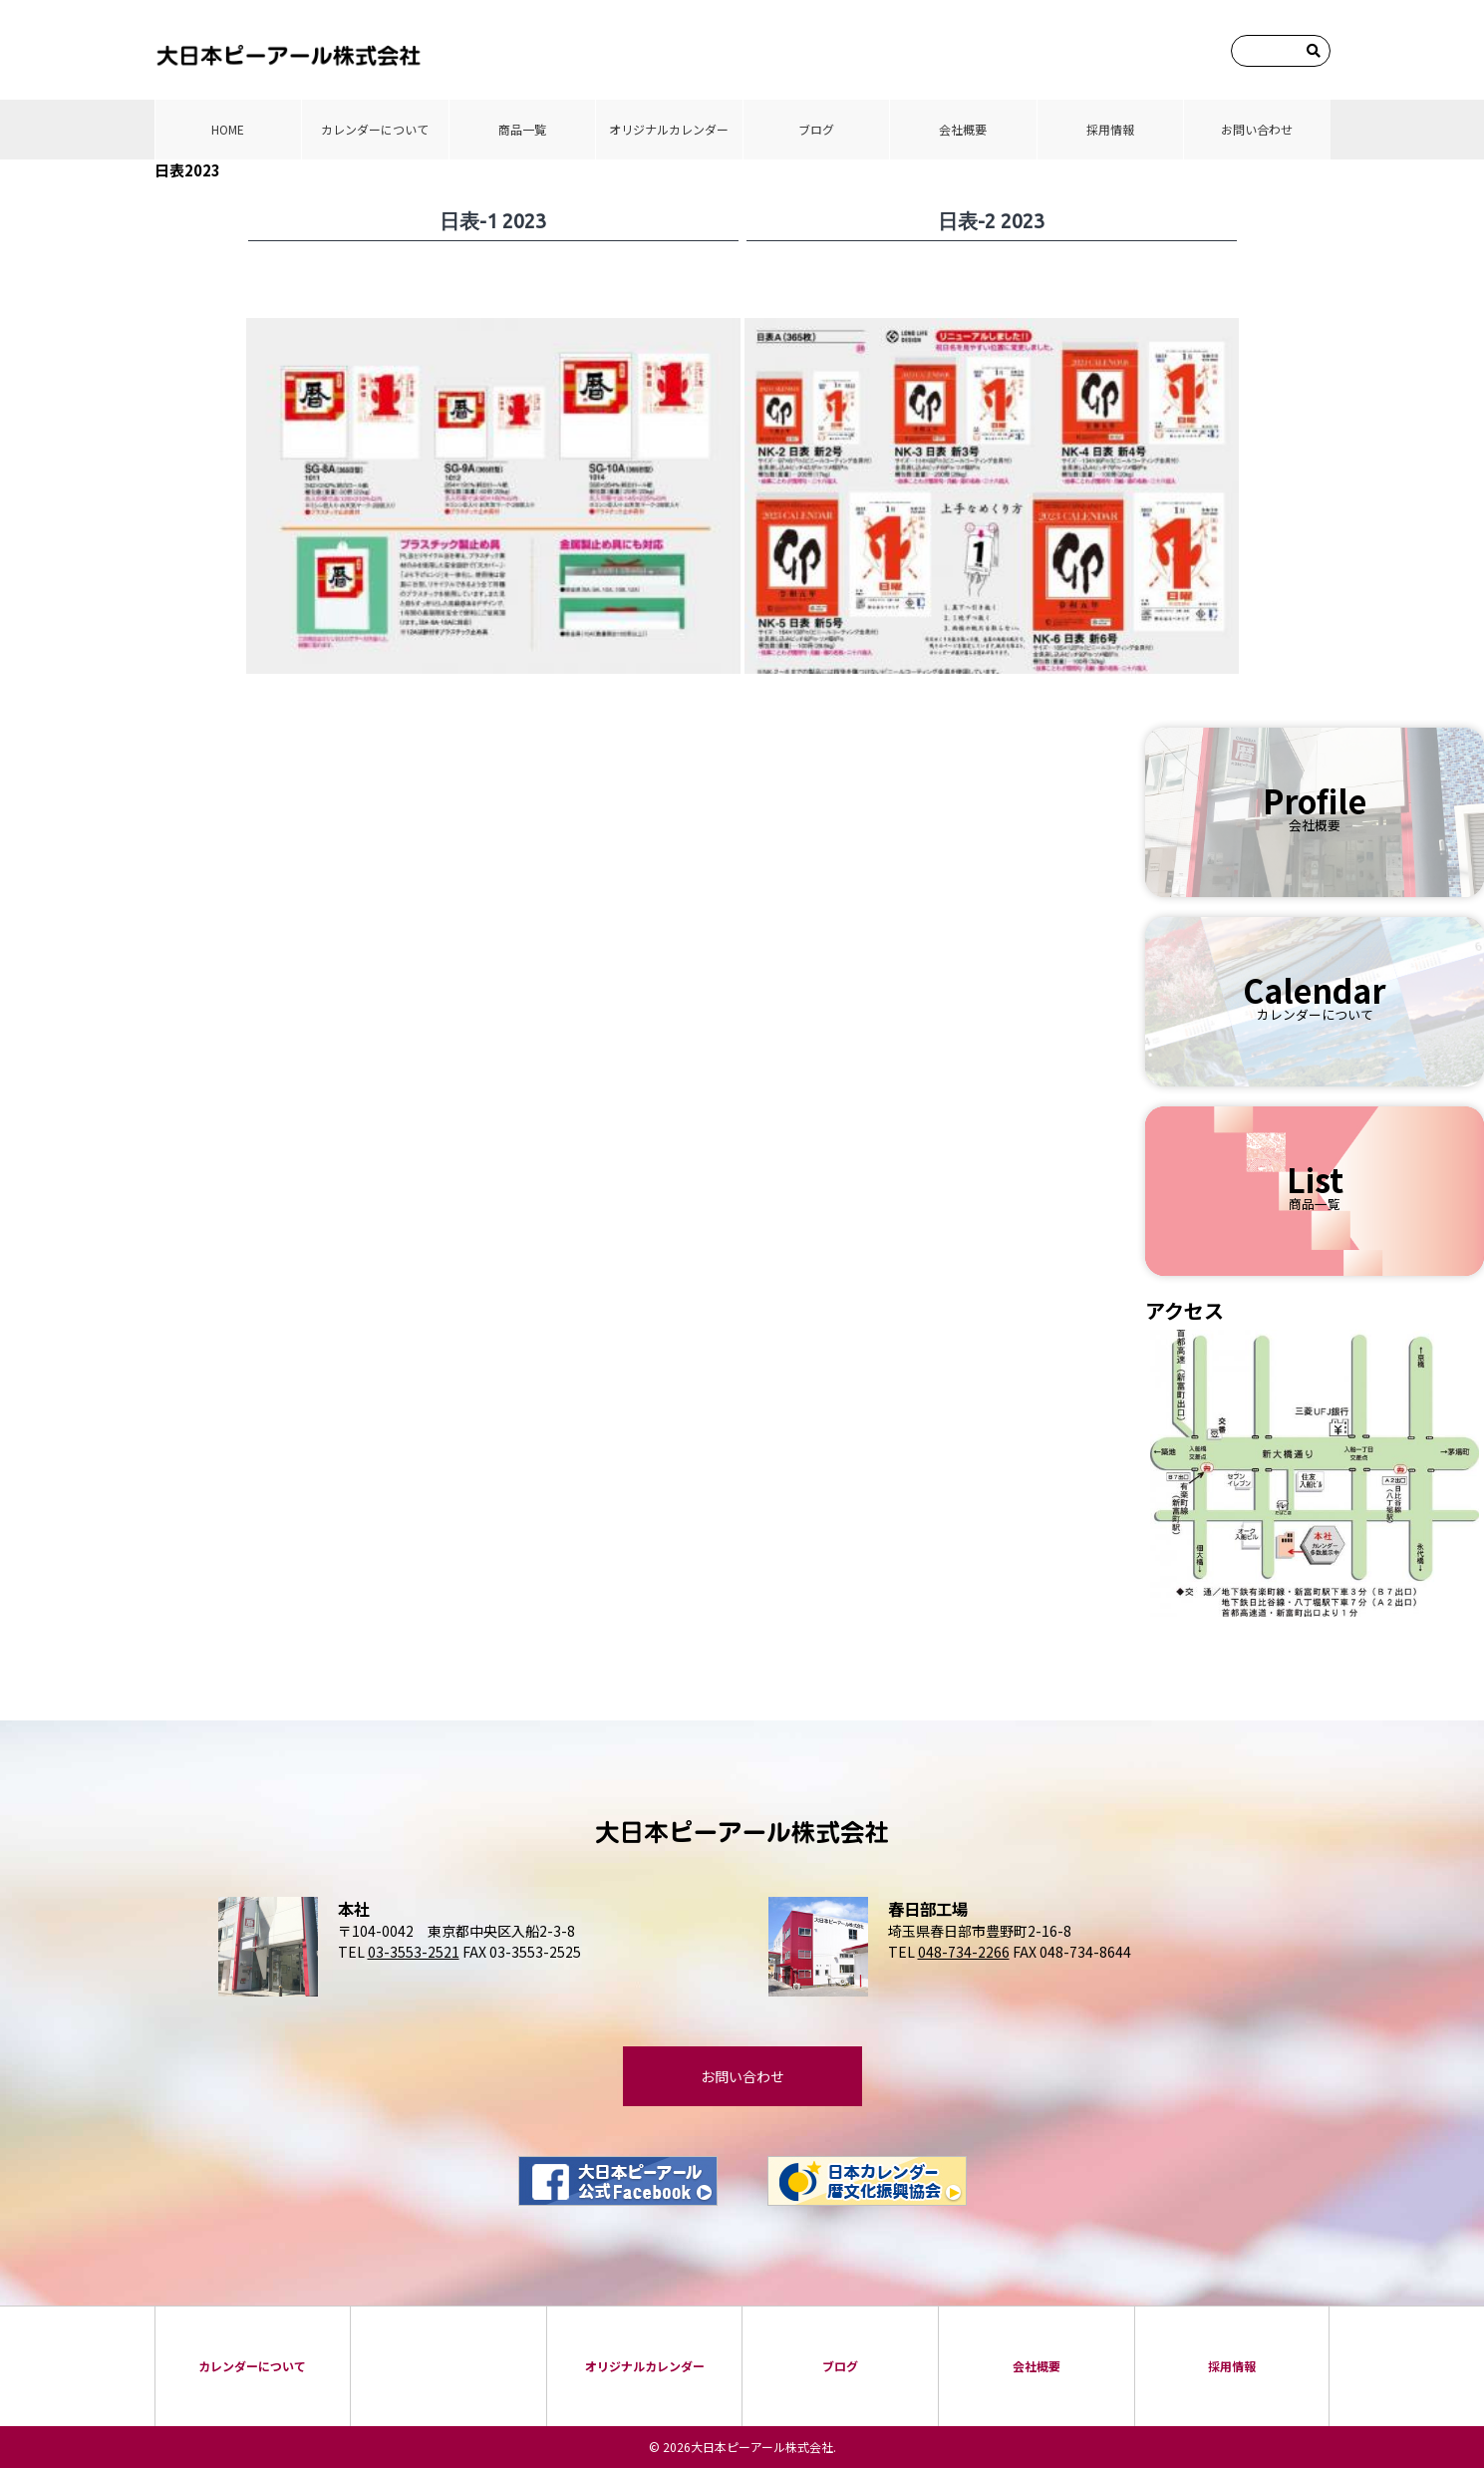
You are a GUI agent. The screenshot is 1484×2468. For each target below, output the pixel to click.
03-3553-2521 (413, 1952)
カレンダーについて (375, 129)
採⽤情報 (1110, 129)
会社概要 (963, 129)
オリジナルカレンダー (669, 129)
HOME (227, 129)
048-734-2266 (964, 1952)
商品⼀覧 (522, 129)
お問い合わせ (1257, 129)
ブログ (816, 129)
